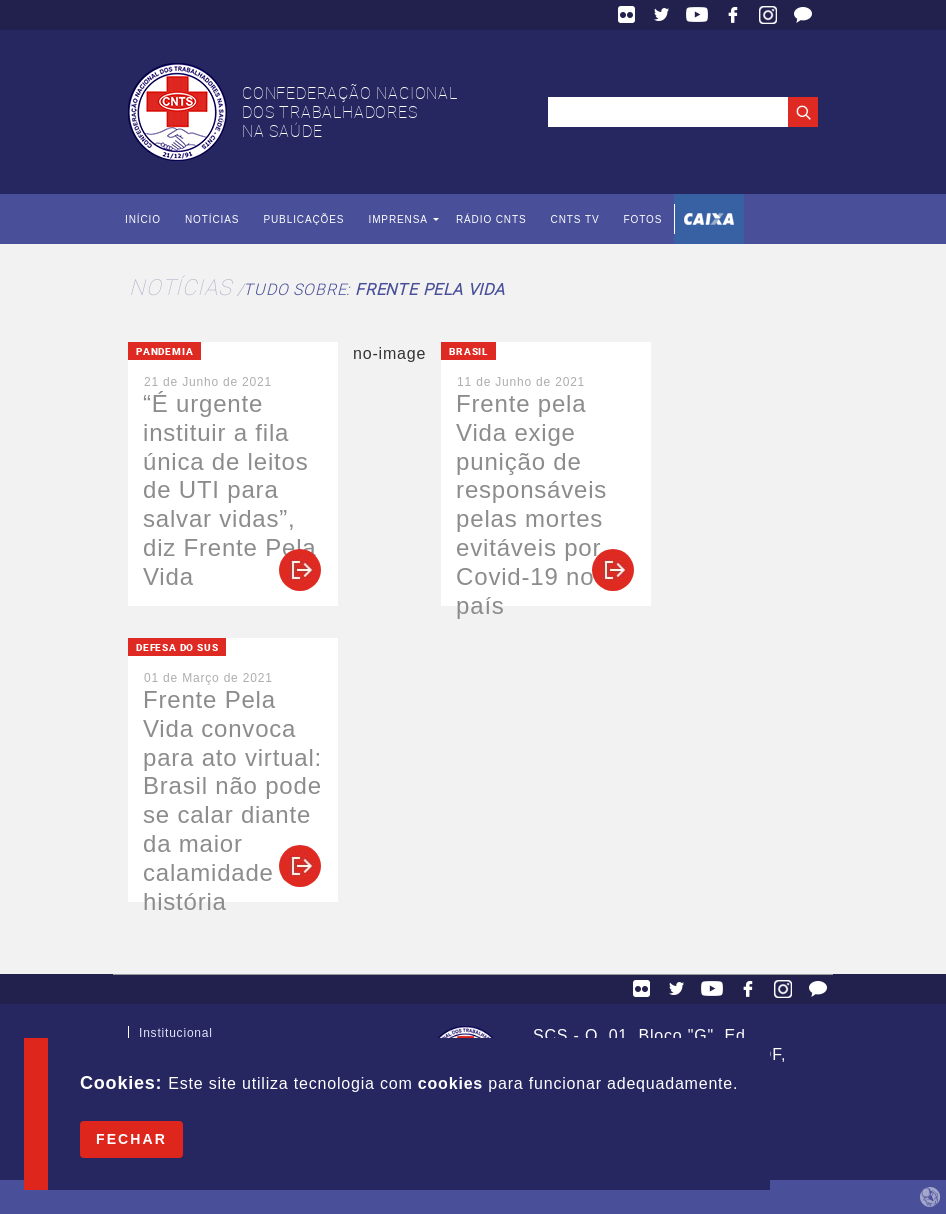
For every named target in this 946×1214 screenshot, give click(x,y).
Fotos (642, 219)
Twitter (662, 15)
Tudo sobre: (373, 289)
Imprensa (397, 219)
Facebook (733, 15)
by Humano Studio (930, 1197)
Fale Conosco (803, 15)
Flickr (627, 15)
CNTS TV (575, 219)
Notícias (212, 219)
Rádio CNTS (491, 219)
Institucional (176, 1037)
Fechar (131, 1139)
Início (143, 219)
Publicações (303, 219)
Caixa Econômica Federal (709, 219)
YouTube (697, 15)
